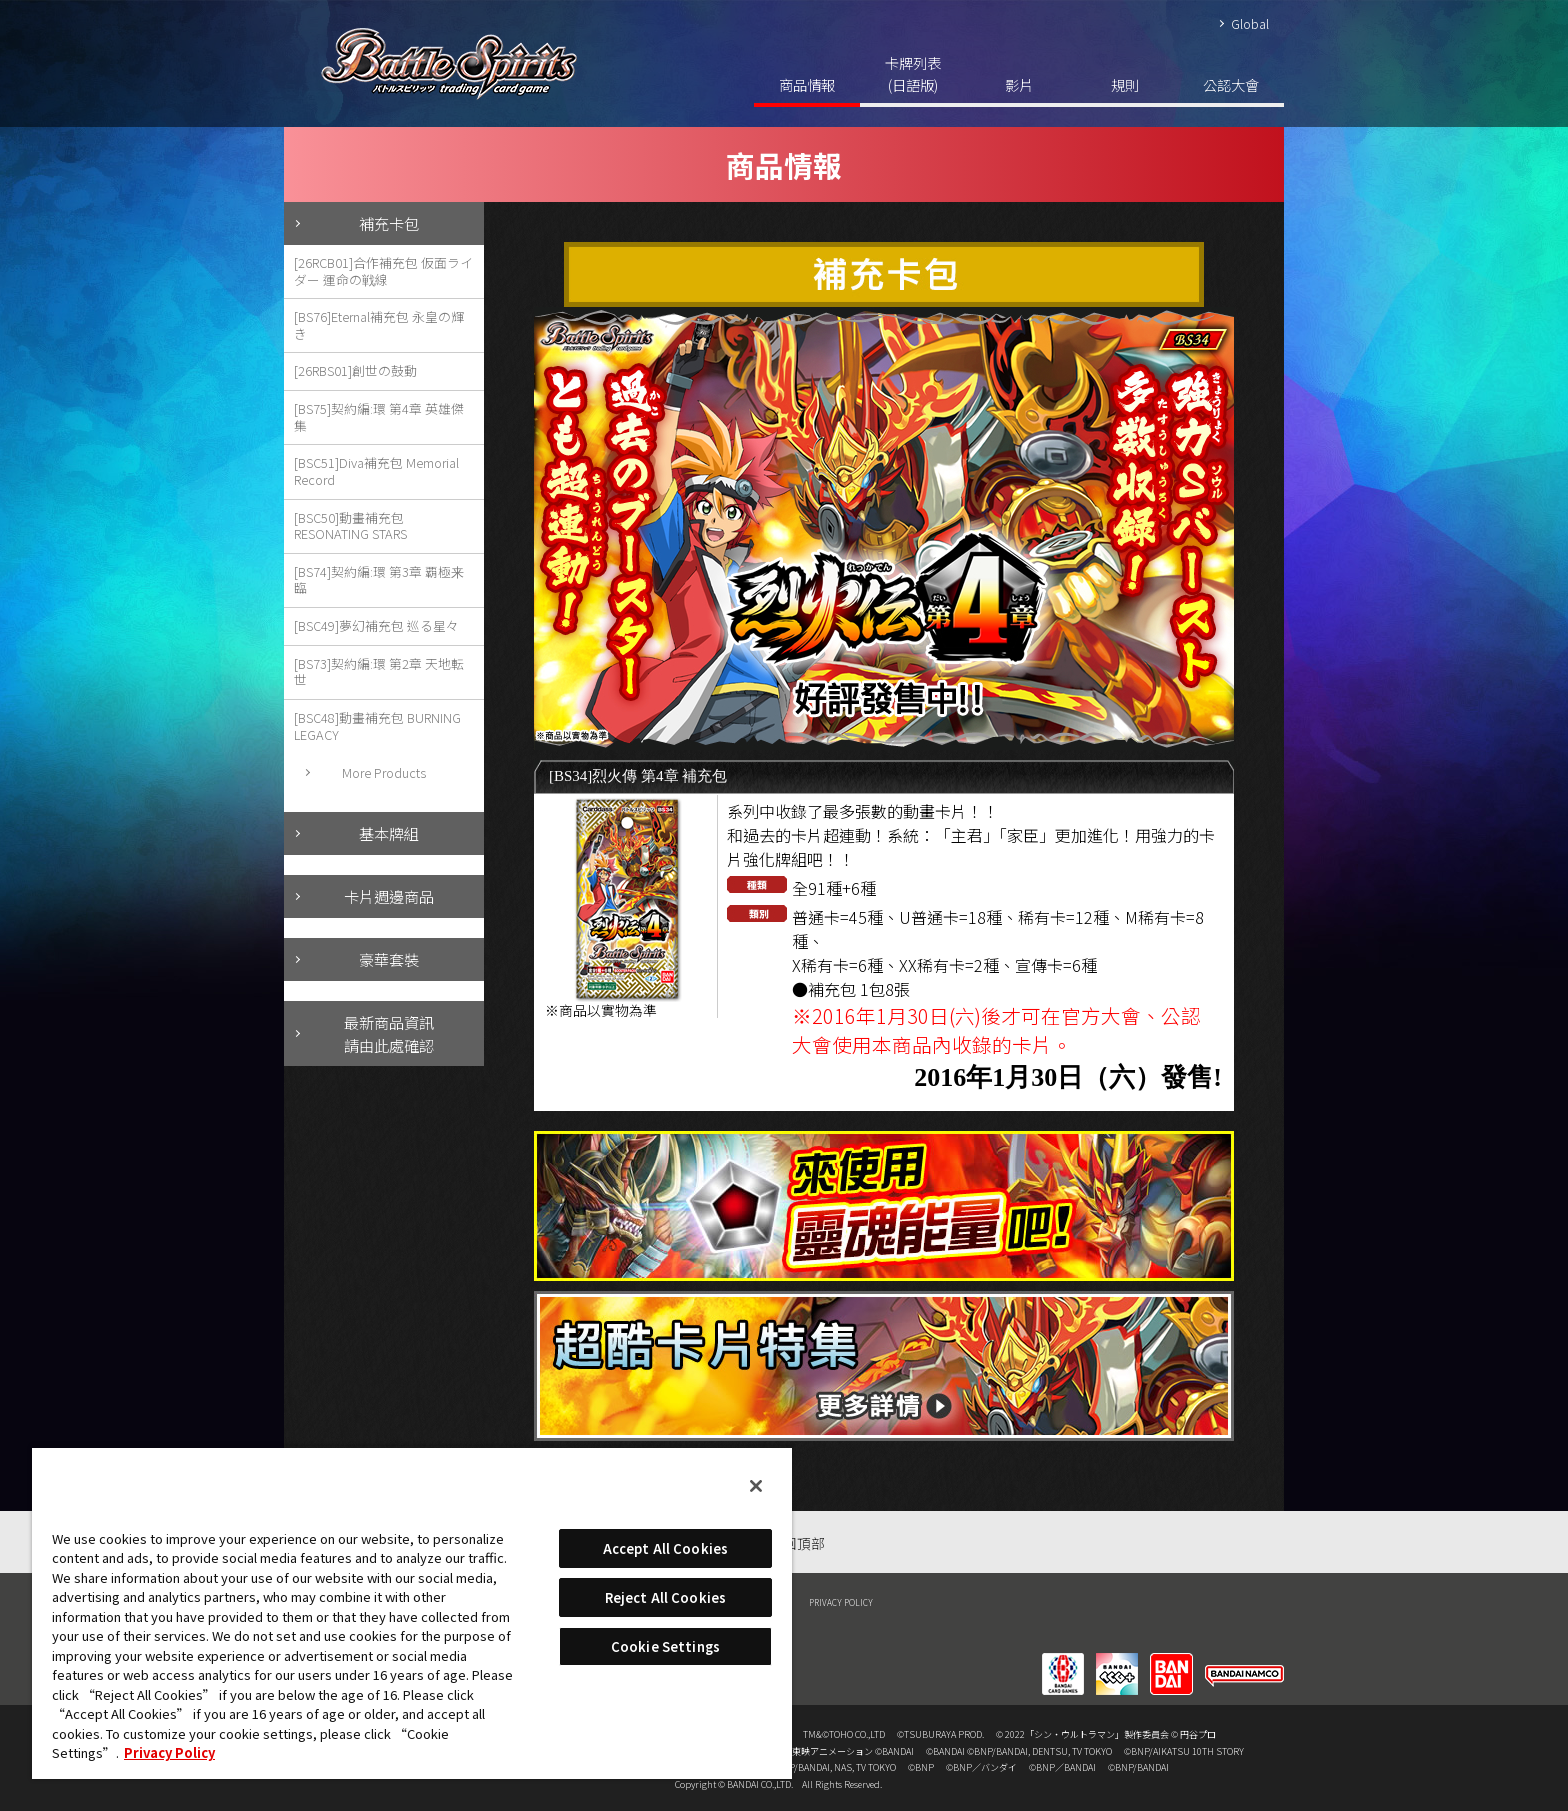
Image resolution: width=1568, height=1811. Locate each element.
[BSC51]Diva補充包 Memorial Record (376, 471)
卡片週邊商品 (389, 896)
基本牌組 (389, 833)
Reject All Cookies (665, 1597)
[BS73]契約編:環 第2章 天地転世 (379, 672)
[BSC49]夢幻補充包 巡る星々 (376, 625)
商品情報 (807, 84)
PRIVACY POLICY (841, 1602)
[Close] (756, 1486)
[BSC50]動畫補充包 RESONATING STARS (350, 526)
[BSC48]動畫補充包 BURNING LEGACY (377, 726)
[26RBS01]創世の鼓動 (355, 370)
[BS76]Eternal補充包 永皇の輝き (379, 325)
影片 (1019, 84)
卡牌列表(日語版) (913, 73)
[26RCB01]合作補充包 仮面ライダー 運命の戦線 (383, 271)
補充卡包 (389, 223)
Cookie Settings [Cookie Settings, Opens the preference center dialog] (665, 1646)
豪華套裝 (389, 959)
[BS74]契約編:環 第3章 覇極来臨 (379, 580)
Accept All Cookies (665, 1548)
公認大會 (1231, 84)
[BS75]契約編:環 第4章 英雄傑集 (379, 417)
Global (1250, 23)
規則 (1125, 84)
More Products (384, 772)
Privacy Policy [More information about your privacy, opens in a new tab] (169, 1752)
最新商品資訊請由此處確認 (389, 1033)
